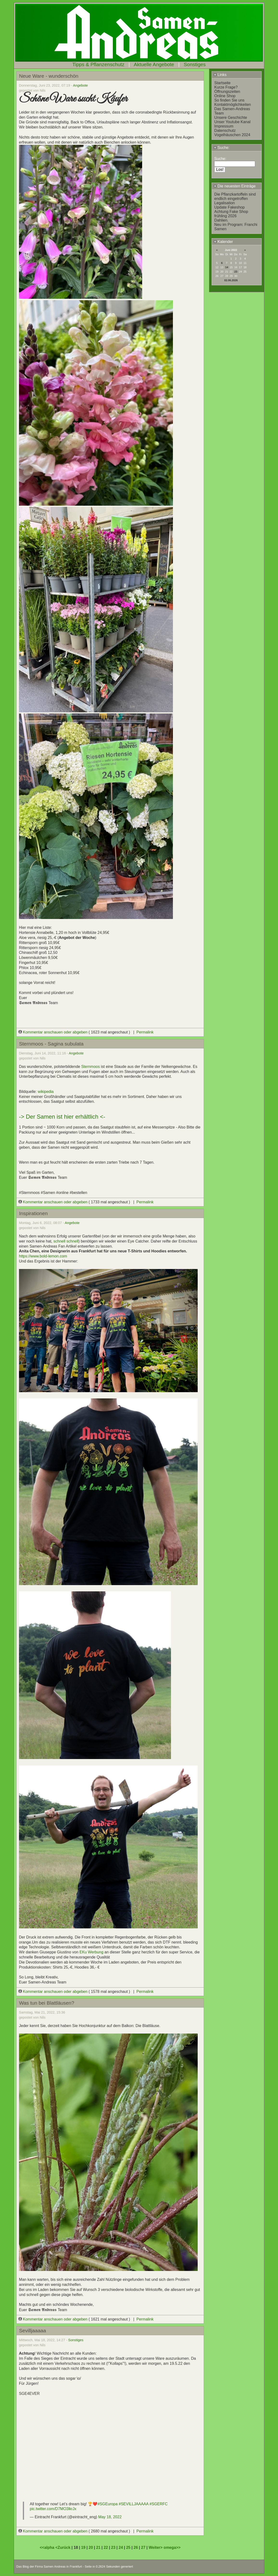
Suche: (221, 148)
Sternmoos (90, 1067)
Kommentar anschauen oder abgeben (54, 1032)
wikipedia (46, 1092)
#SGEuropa (107, 2504)
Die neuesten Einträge (235, 186)
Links (220, 75)
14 (226, 267)
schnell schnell (65, 1241)
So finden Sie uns (229, 100)
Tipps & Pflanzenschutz (98, 64)
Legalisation (224, 203)
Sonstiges (195, 64)
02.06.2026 (231, 280)
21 (98, 2547)
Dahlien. (221, 220)
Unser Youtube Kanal (232, 122)
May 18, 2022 (110, 2517)
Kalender (223, 242)
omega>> (172, 2547)
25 (128, 2547)
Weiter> (156, 2547)
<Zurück (63, 2547)
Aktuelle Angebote (154, 64)
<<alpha (47, 2547)
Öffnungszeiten (227, 91)
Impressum (223, 126)
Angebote (80, 85)
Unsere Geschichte (230, 117)
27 (143, 2547)
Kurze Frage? (226, 87)
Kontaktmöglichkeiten (232, 104)
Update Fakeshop (229, 207)
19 (83, 2547)
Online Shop (224, 96)
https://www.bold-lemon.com (43, 1256)
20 (91, 2547)
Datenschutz (225, 130)
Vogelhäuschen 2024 (232, 135)
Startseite (222, 83)
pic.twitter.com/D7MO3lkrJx (53, 2509)
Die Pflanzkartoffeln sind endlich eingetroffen (235, 196)
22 (106, 2547)
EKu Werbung (91, 1952)
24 (121, 2547)
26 (136, 2547)
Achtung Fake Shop (231, 212)
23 (235, 271)
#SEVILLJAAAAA (133, 2504)
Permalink (144, 1032)
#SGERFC (159, 2504)
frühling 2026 (225, 216)
